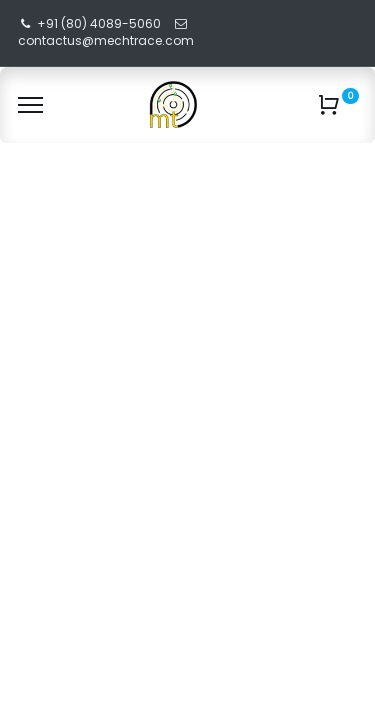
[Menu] (30, 105)
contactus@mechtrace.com (107, 40)
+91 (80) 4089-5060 (99, 23)
